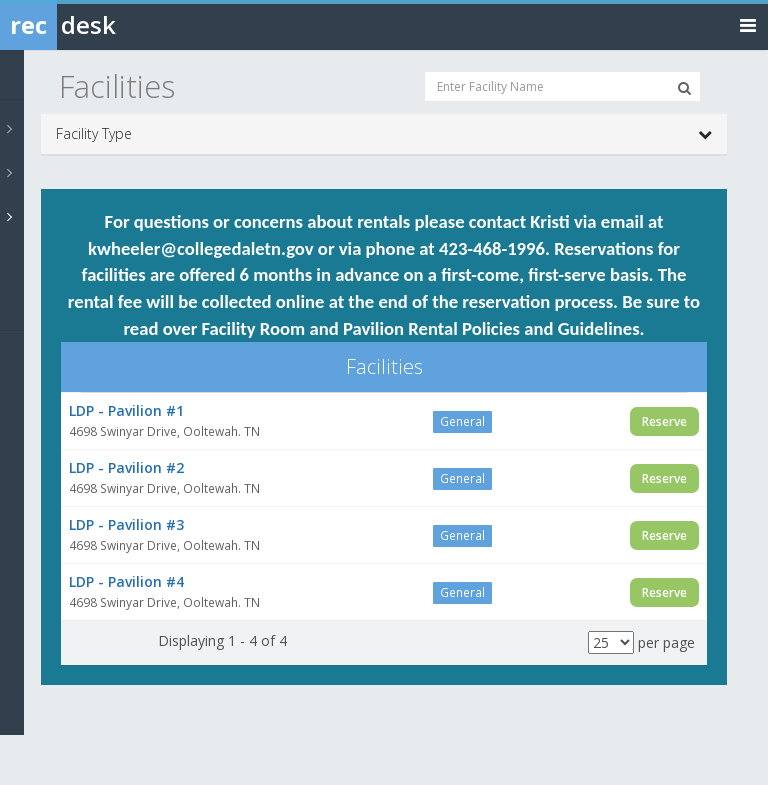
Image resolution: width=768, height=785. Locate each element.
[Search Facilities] (684, 88)
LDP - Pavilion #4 (126, 581)
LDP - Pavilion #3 (126, 524)
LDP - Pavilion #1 (126, 410)
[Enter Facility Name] (562, 86)
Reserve (664, 421)
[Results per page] (611, 642)
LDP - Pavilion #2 (126, 467)
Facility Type (384, 134)
